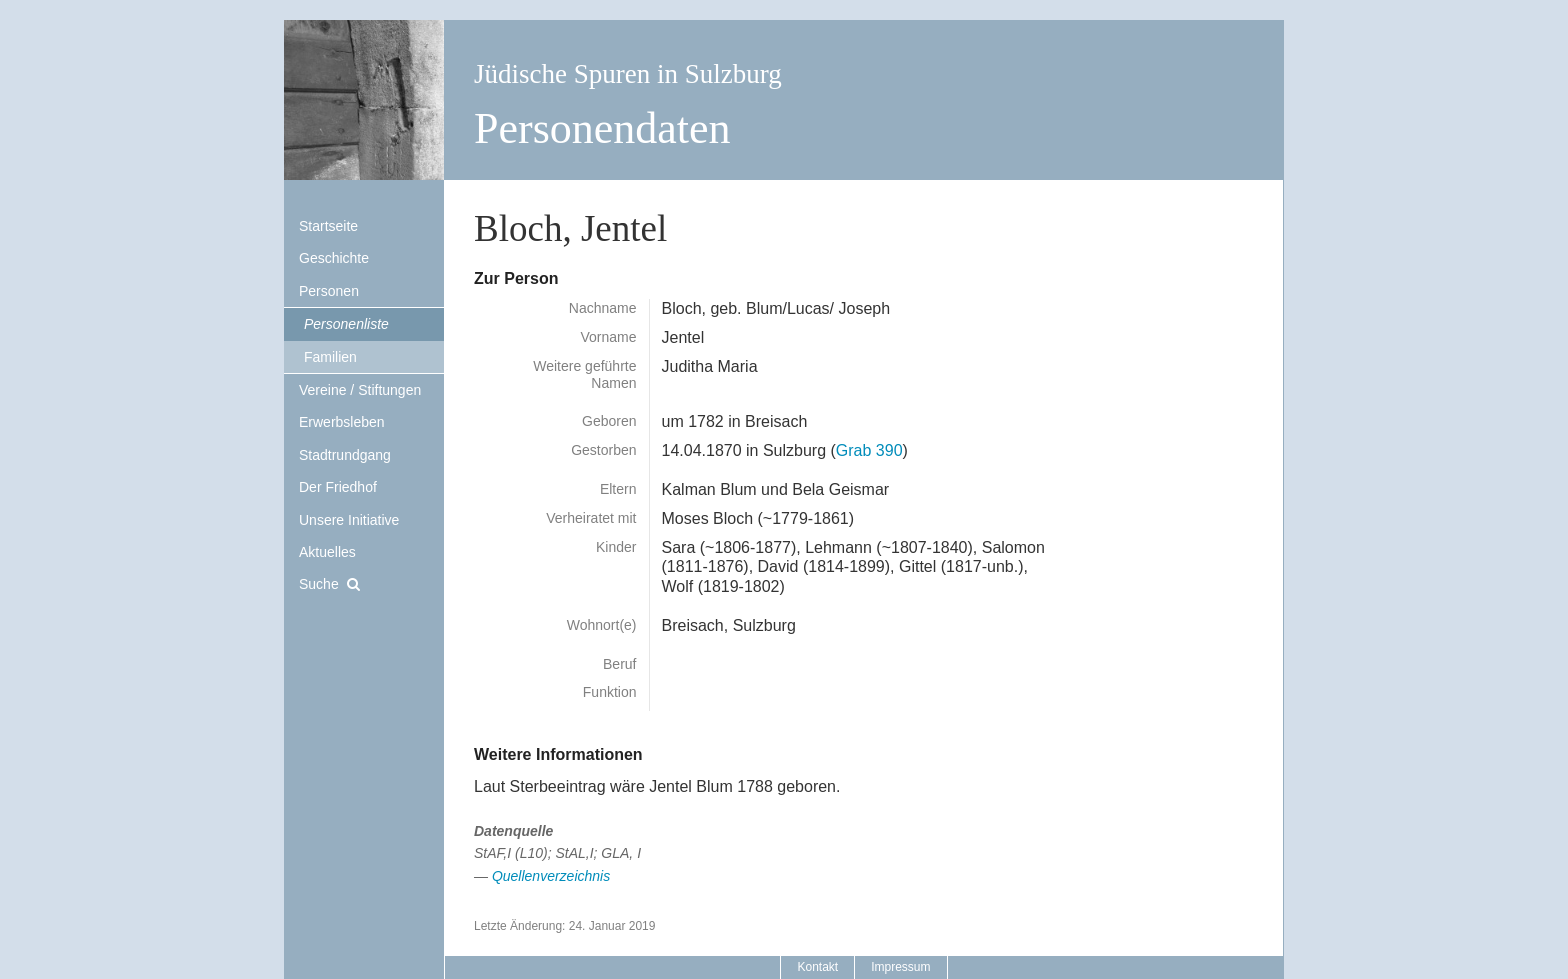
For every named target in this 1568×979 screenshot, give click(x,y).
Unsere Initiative (349, 520)
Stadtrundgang (345, 455)
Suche (319, 584)
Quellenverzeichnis (551, 876)
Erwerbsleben (342, 422)
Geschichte (334, 258)
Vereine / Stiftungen (360, 390)
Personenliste (346, 324)
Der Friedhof (338, 487)
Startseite (328, 226)
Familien (330, 357)
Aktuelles (327, 552)
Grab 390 (869, 450)
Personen (329, 291)
